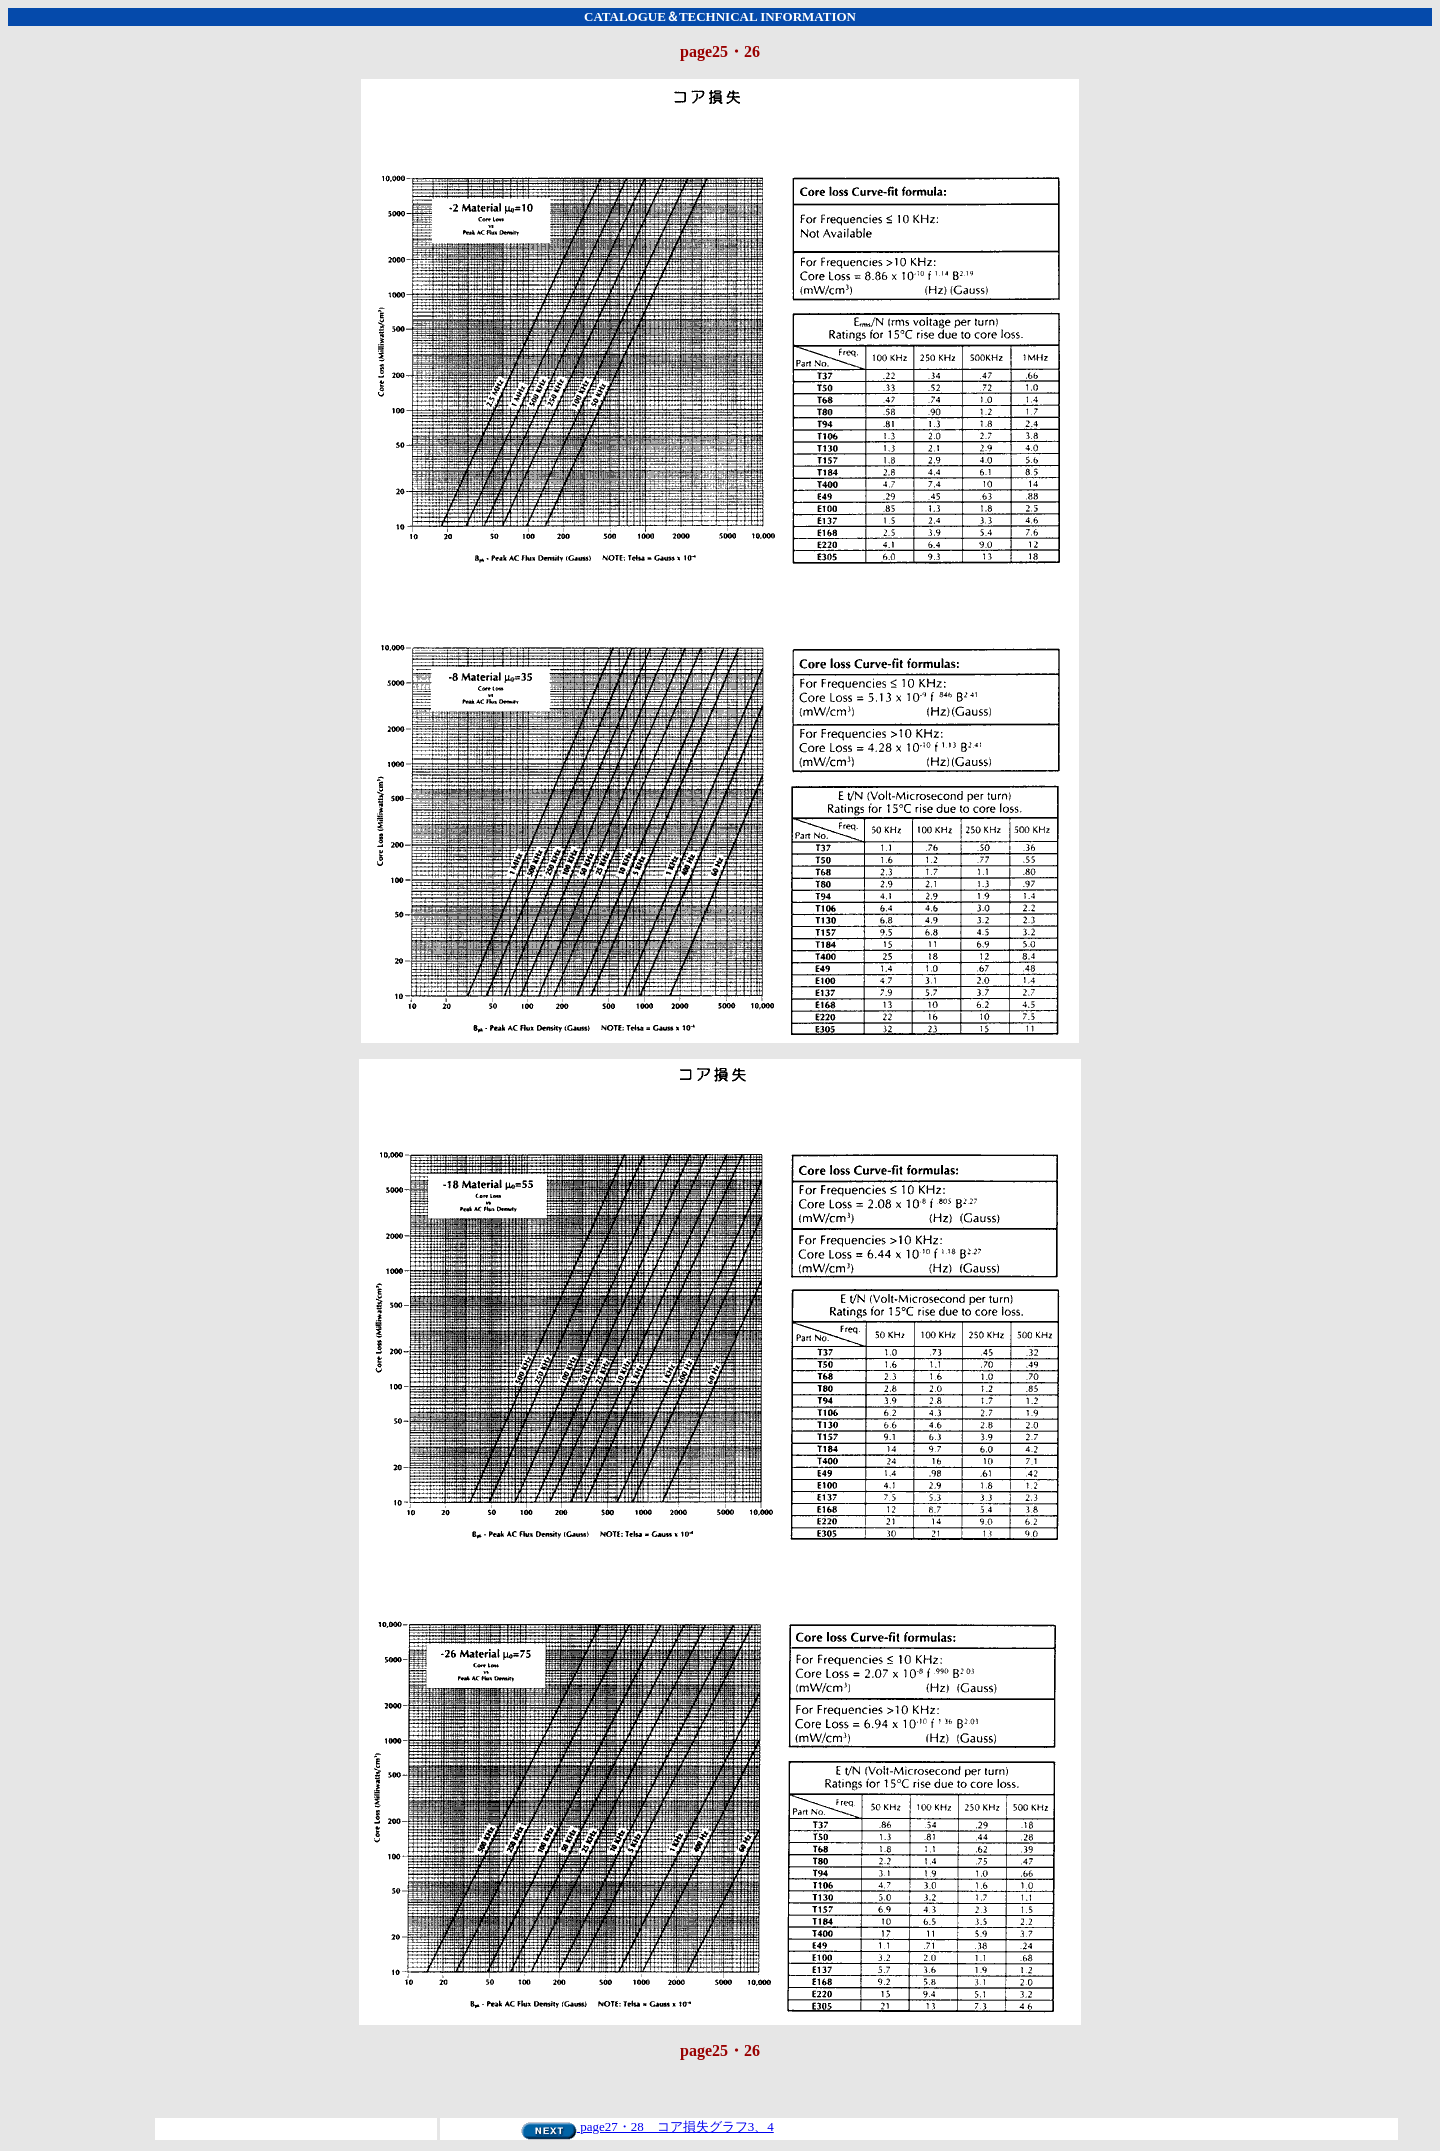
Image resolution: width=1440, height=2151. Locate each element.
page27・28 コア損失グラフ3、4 (647, 2126)
